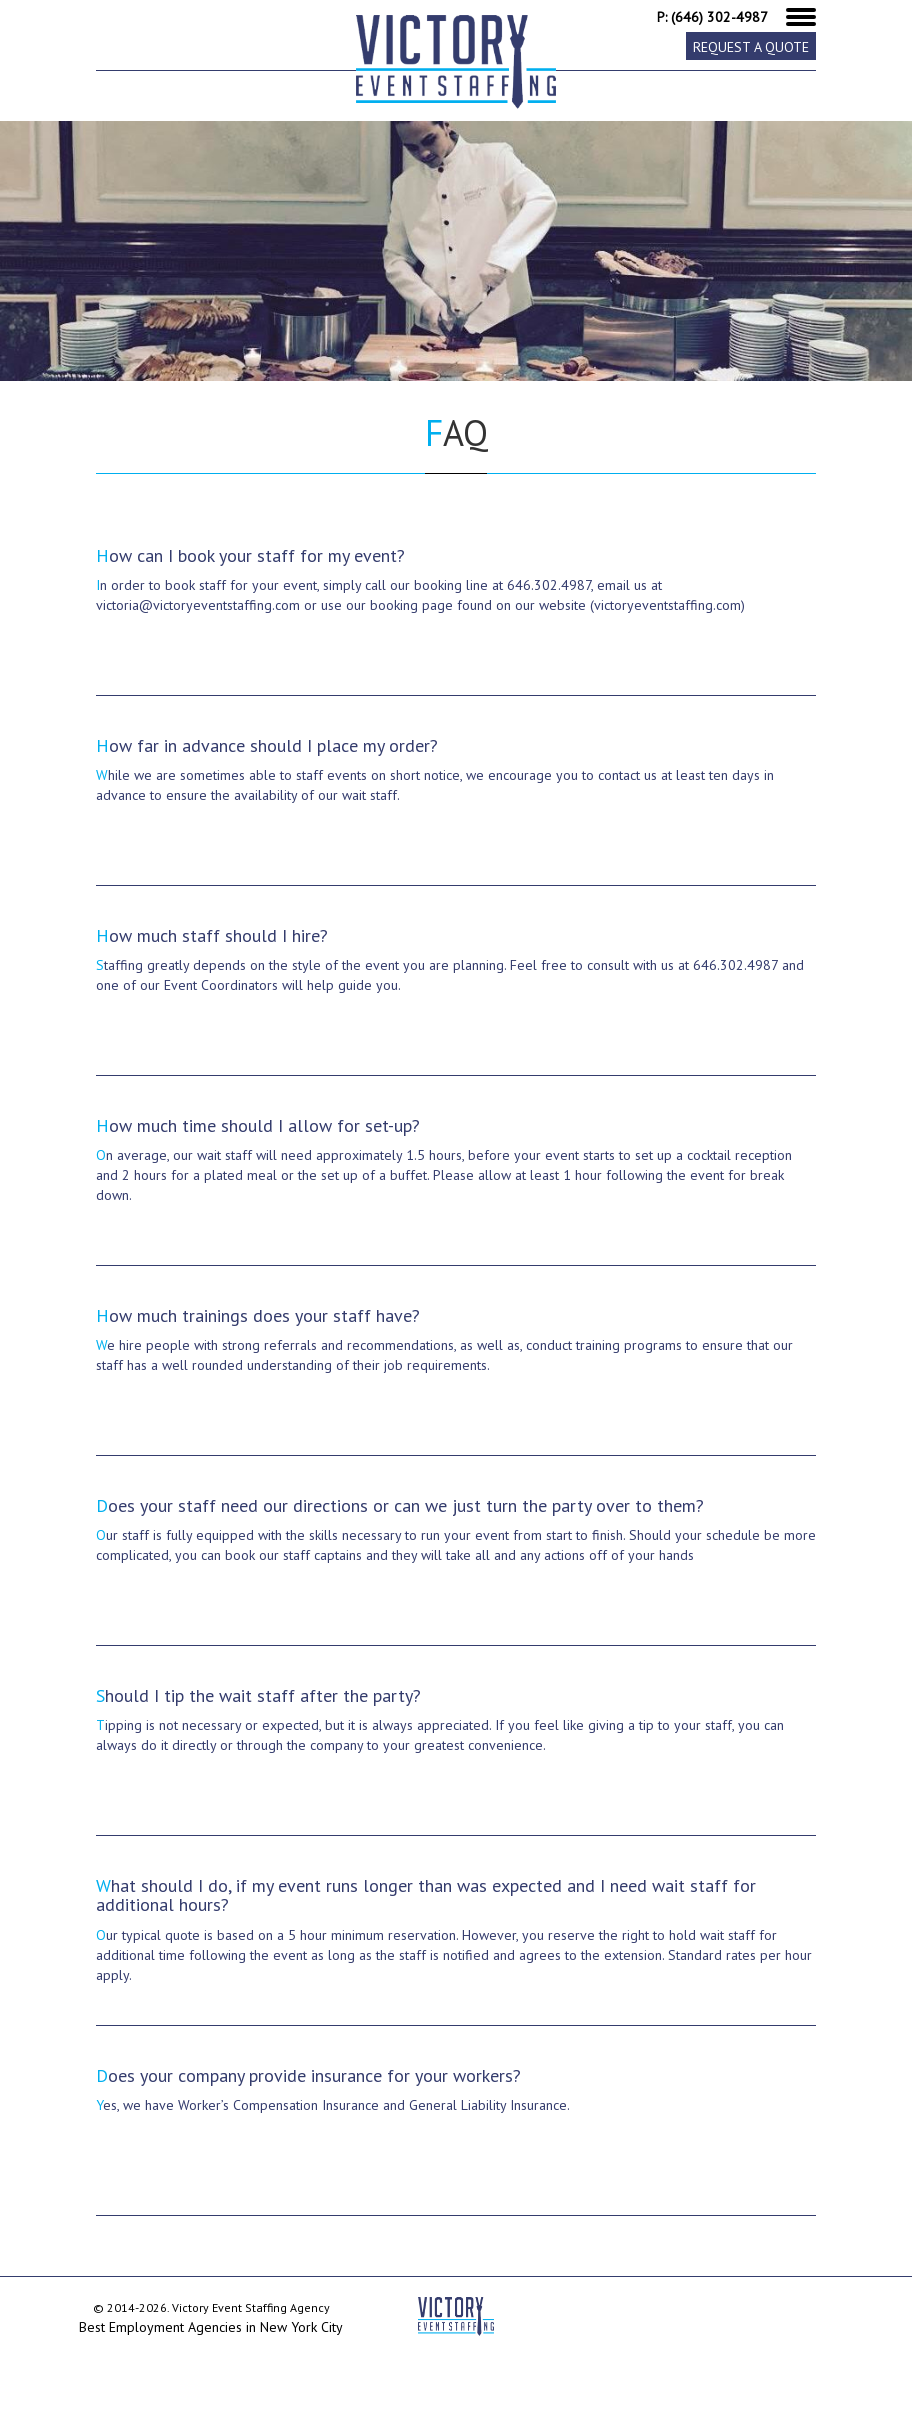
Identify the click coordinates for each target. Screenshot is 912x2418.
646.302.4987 (549, 585)
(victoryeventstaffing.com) (667, 605)
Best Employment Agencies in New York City (211, 2327)
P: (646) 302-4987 (712, 17)
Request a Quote (751, 47)
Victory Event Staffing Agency (251, 2307)
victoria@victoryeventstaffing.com (198, 605)
